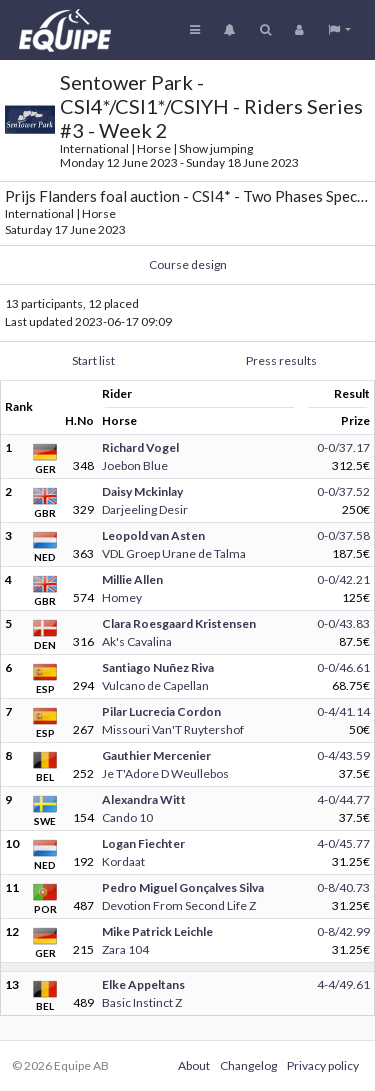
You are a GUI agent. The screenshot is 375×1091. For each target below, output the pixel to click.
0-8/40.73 (343, 887)
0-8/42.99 (343, 931)
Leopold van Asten (153, 535)
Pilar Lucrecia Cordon (161, 711)
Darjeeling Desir (145, 509)
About (194, 1065)
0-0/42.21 (343, 579)
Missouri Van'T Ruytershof (173, 729)
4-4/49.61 (343, 984)
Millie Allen (132, 579)
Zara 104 (125, 949)
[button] (339, 30)
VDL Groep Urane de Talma (174, 553)
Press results (281, 360)
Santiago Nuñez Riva (158, 667)
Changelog (248, 1065)
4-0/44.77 (343, 799)
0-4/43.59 (343, 755)
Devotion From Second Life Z (179, 905)
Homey (122, 597)
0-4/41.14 (343, 711)
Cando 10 (127, 817)
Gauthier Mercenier (156, 755)
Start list (93, 360)
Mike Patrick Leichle (157, 931)
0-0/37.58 (343, 535)
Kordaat (123, 861)
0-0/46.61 (343, 667)
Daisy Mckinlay (142, 491)
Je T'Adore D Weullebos (165, 773)
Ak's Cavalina (137, 641)
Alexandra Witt (144, 799)
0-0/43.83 (343, 623)
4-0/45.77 (343, 843)
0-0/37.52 (343, 491)
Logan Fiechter (143, 843)
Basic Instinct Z (142, 1002)
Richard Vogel (140, 447)
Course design (188, 264)
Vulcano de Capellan (155, 685)
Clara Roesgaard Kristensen (179, 623)
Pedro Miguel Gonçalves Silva (183, 887)
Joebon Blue (135, 465)
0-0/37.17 (343, 447)
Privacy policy (323, 1065)
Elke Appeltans (143, 984)
